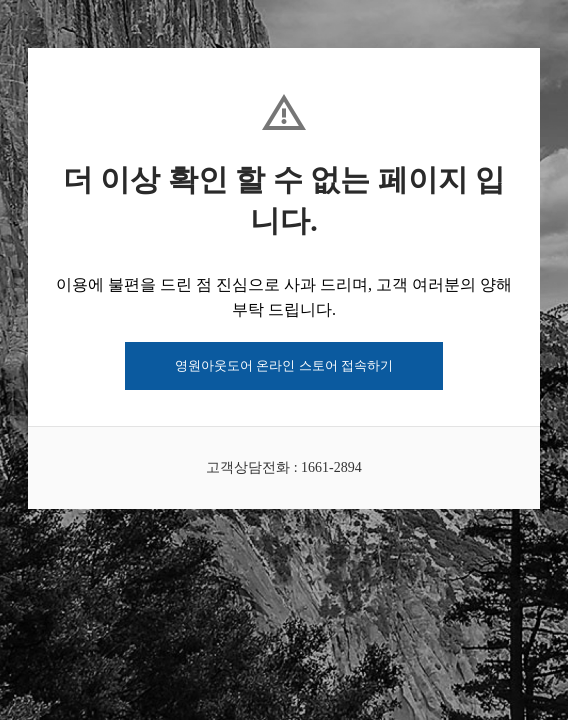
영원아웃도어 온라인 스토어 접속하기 (284, 365)
